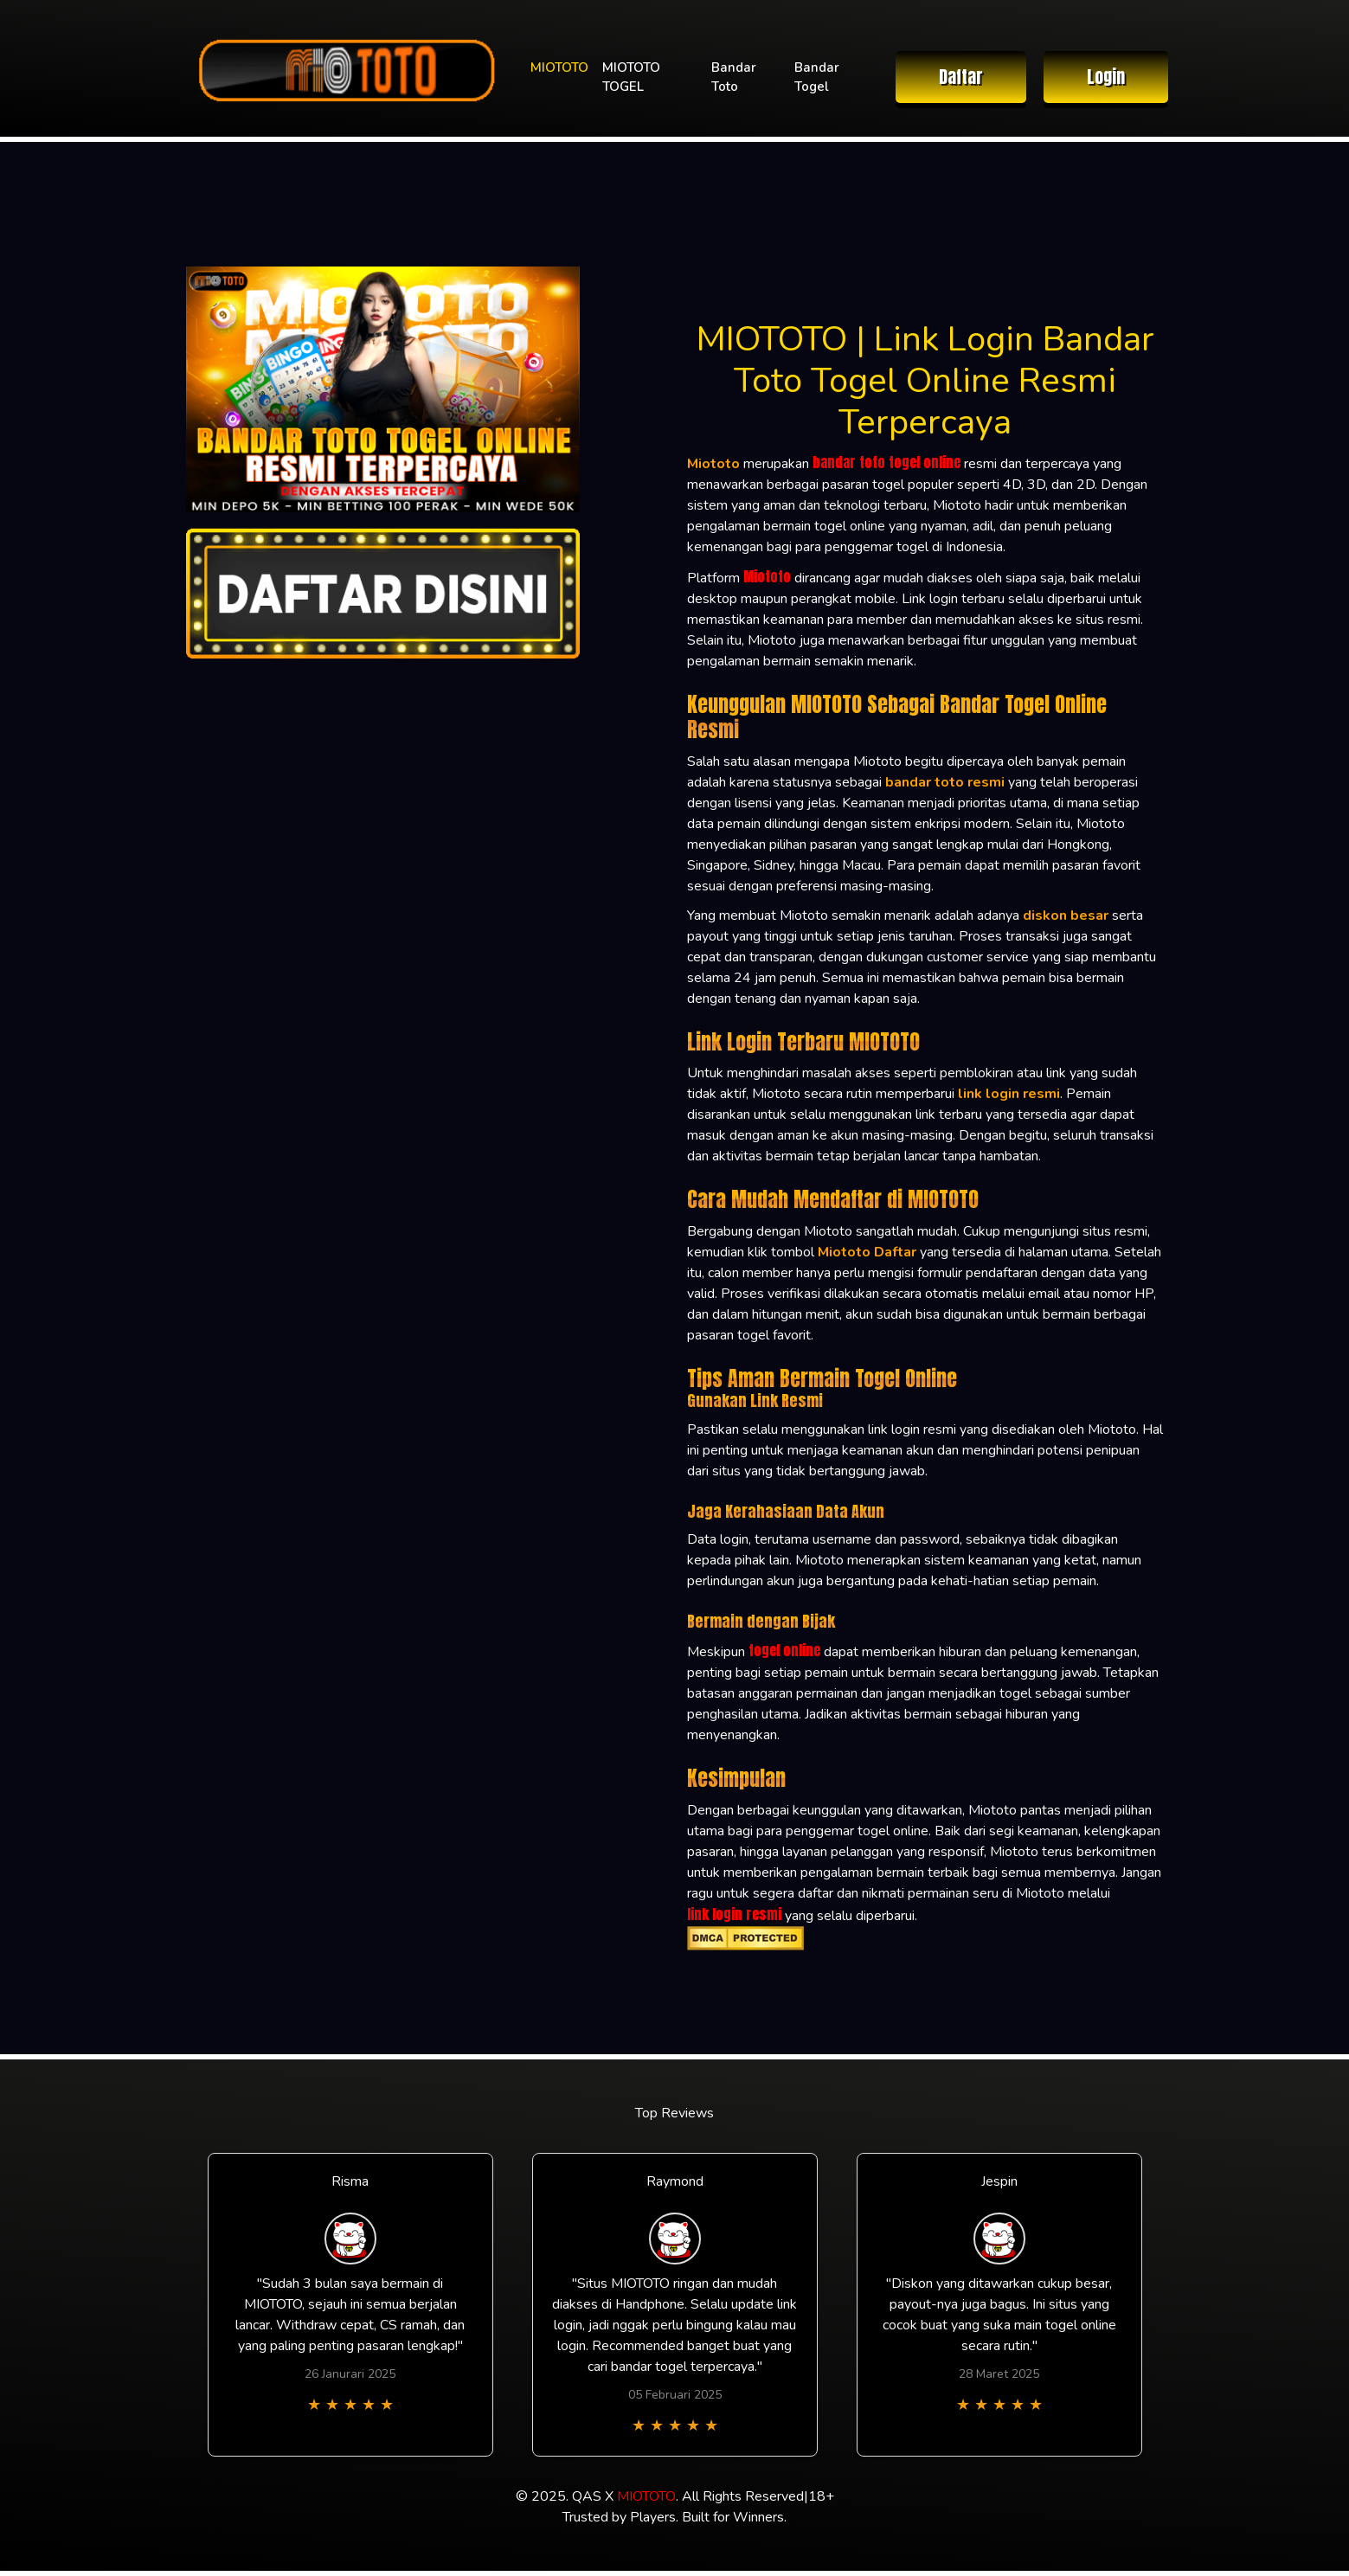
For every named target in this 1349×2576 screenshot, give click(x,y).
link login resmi (734, 1914)
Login (1106, 76)
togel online (784, 1650)
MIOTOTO (559, 67)
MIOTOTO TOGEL (631, 77)
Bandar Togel (816, 77)
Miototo (767, 576)
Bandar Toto (733, 77)
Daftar (961, 76)
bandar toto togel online (886, 462)
